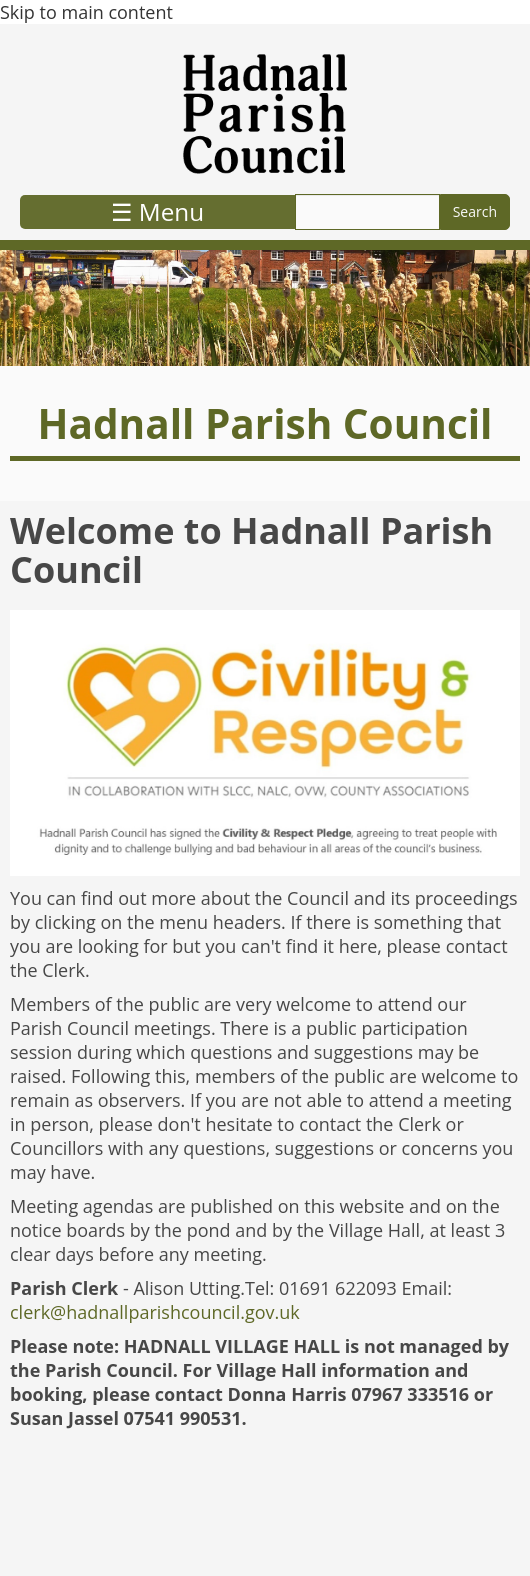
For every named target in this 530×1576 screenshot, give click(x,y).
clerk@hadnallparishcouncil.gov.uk (155, 1312)
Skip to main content (86, 12)
